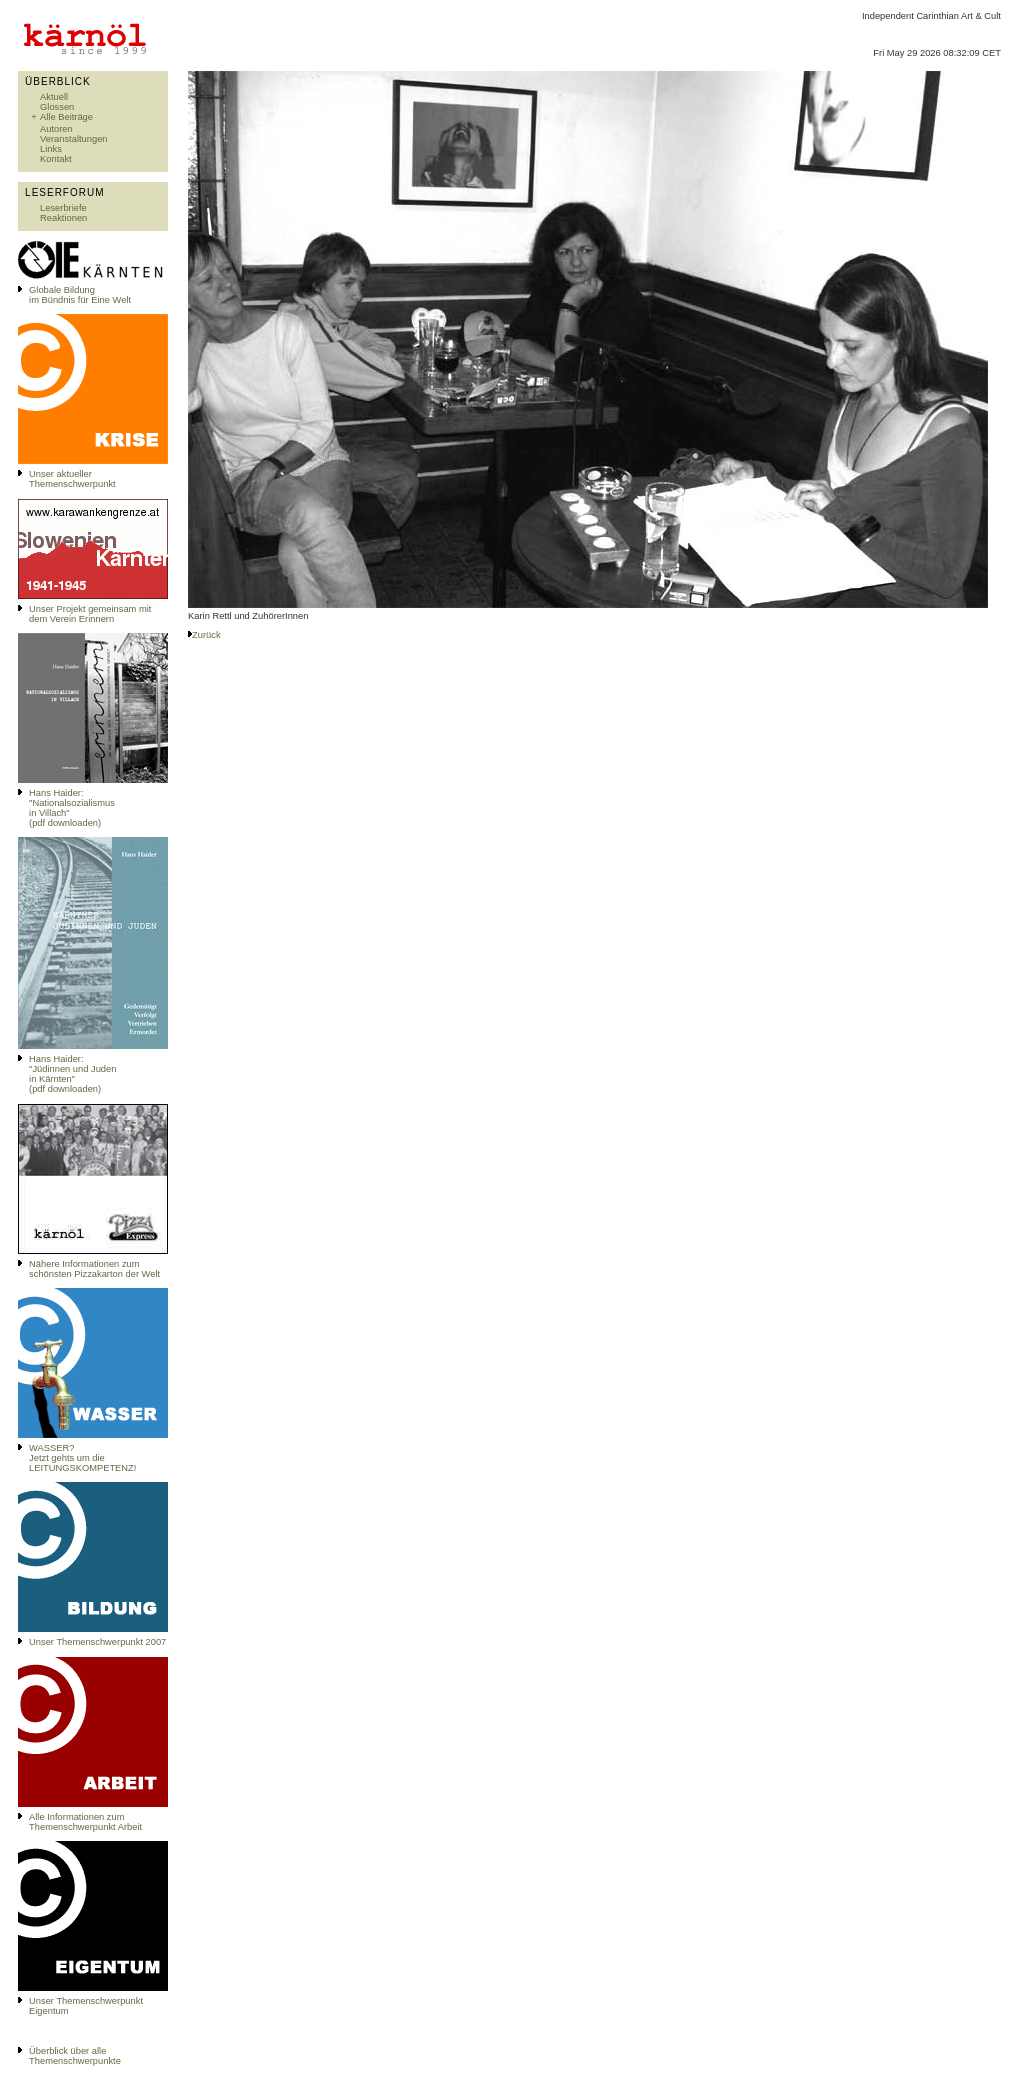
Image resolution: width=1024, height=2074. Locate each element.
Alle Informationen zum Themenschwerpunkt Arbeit (85, 1822)
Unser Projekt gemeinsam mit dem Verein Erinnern (90, 614)
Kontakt (56, 159)
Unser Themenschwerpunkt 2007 (97, 1642)
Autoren (56, 129)
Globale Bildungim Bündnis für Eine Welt (80, 295)
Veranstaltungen (73, 139)
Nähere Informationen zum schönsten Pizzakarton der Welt (94, 1269)
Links (51, 149)
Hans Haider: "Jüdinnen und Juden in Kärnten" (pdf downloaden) (72, 1074)
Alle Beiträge (66, 117)
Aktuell (54, 97)
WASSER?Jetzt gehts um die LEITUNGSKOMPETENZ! (82, 1458)
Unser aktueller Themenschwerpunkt (72, 479)
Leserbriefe (63, 208)
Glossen (57, 107)
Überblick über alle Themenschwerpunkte (75, 2056)
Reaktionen (63, 218)
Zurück (206, 635)
